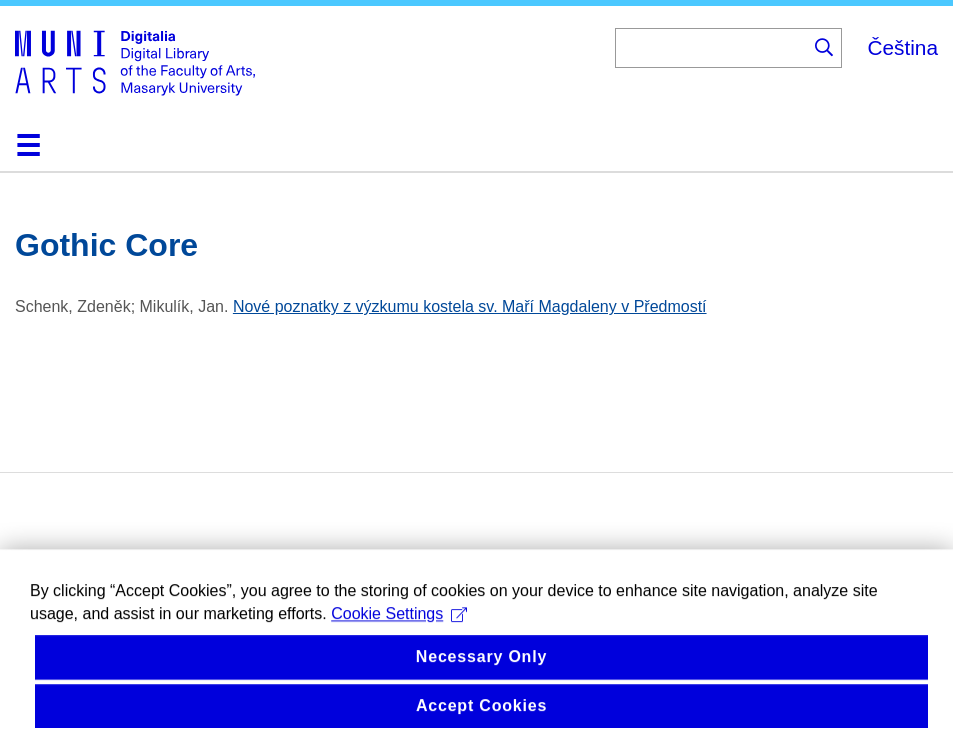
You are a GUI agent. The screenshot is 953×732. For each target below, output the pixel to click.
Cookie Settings (399, 636)
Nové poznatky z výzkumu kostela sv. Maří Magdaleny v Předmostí (470, 306)
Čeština (902, 47)
